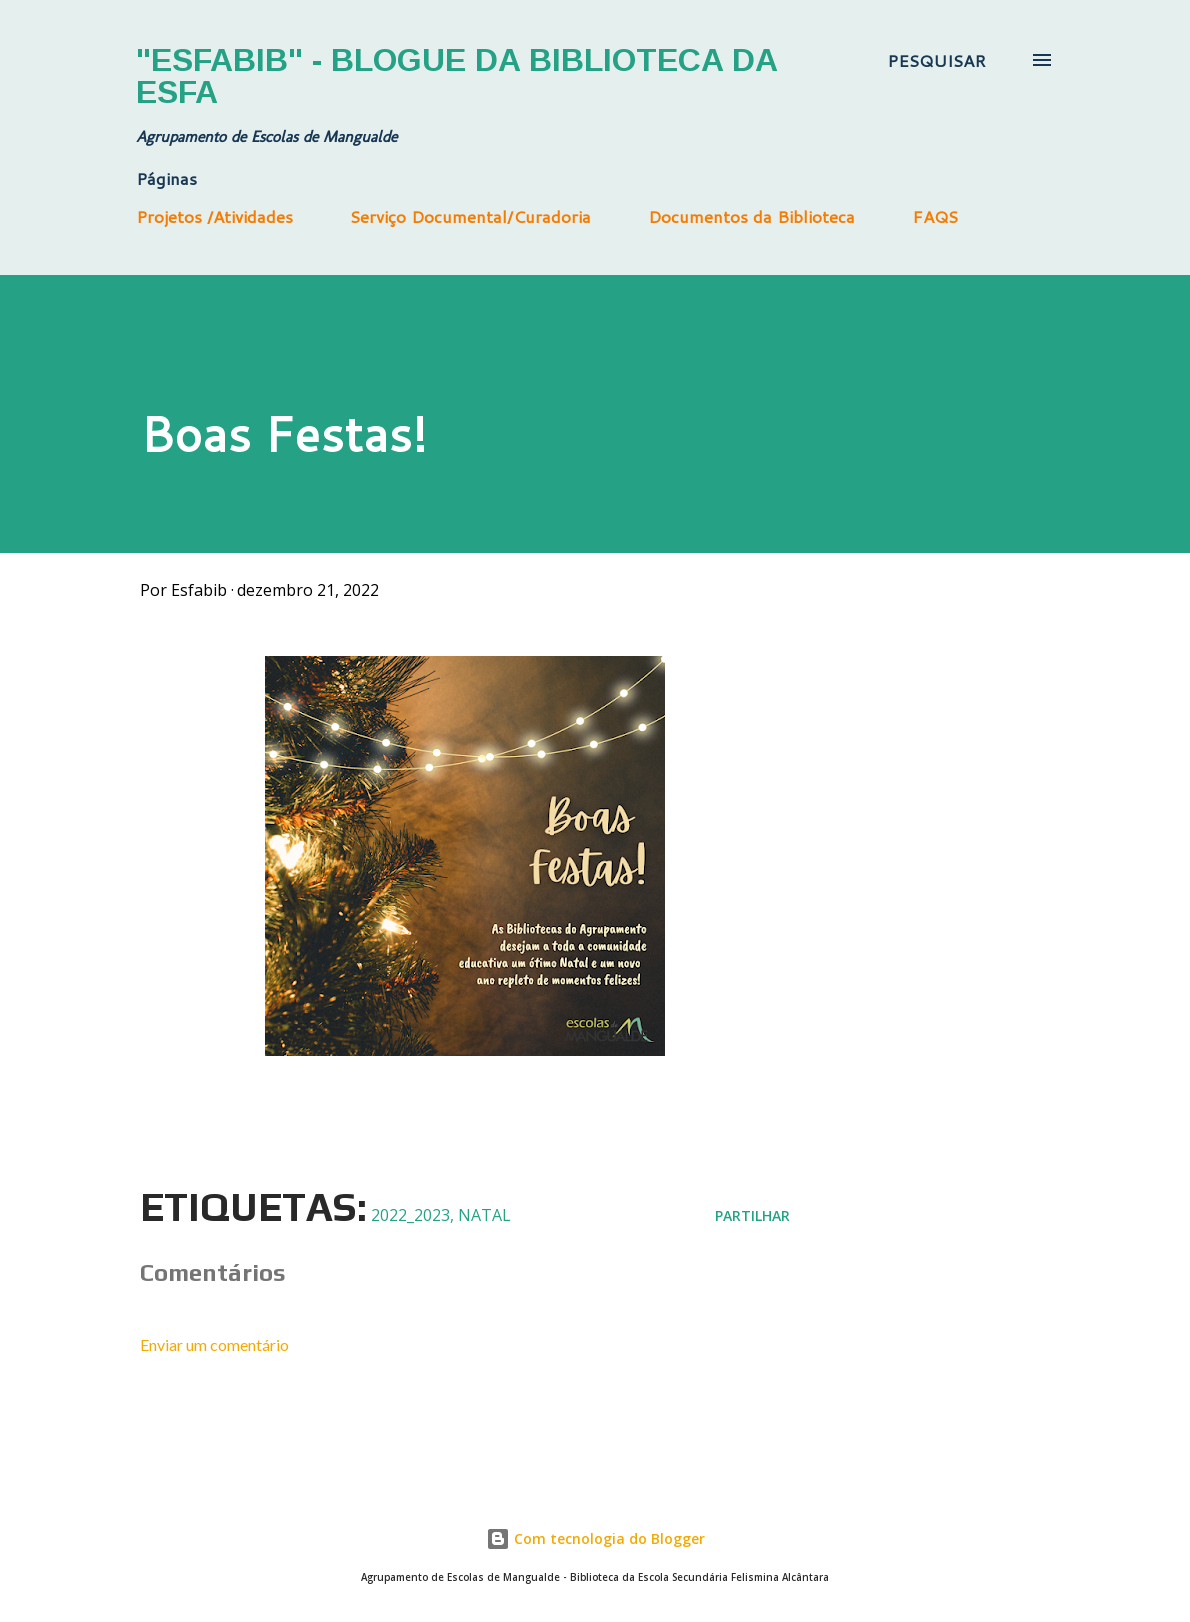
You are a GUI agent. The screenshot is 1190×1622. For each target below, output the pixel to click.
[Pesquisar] (936, 60)
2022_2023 (410, 1215)
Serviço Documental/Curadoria (470, 216)
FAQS (935, 216)
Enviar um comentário (214, 1344)
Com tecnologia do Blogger (595, 1538)
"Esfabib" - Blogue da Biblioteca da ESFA (456, 76)
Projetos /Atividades (214, 216)
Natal (484, 1215)
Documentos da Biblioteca (751, 216)
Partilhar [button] (752, 1215)
